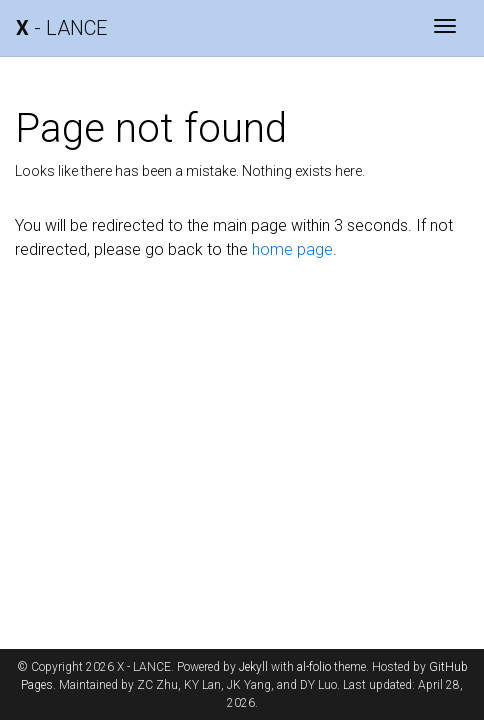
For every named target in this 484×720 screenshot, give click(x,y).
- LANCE (61, 28)
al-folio (314, 667)
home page (292, 249)
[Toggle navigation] (445, 28)
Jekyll (253, 667)
